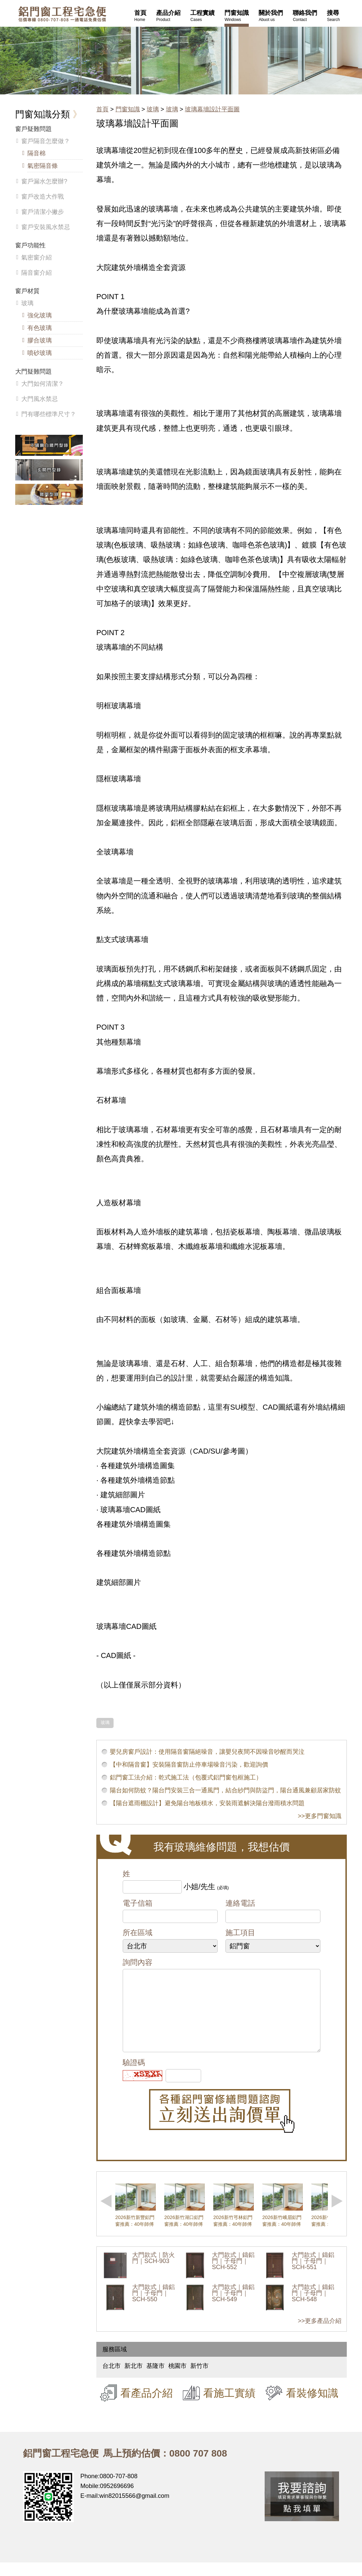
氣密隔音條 (42, 165)
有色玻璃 (39, 327)
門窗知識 (128, 109)
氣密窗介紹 (36, 257)
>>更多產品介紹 (319, 2334)
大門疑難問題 (33, 371)
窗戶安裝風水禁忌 (45, 227)
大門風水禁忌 (39, 399)
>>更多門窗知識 (319, 1816)
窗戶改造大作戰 (42, 196)
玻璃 (153, 109)
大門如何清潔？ (42, 383)
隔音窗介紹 (36, 272)
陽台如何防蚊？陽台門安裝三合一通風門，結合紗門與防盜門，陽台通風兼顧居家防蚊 (225, 1790)
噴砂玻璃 (39, 353)
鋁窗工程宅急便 (62, 14)
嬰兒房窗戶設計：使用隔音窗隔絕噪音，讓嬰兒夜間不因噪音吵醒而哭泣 (207, 1751)
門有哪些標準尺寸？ (48, 414)
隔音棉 (36, 153)
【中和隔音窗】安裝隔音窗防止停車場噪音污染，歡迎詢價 (189, 1764)
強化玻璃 (39, 315)
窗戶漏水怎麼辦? (44, 181)
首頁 (102, 109)
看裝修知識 (312, 2406)
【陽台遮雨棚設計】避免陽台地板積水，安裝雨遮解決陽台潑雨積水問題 (207, 1803)
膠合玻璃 (39, 340)
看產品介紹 (146, 2406)
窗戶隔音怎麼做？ (45, 141)
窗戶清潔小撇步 (42, 211)
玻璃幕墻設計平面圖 (212, 109)
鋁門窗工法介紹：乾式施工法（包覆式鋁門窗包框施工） (186, 1777)
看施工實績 (229, 2406)
